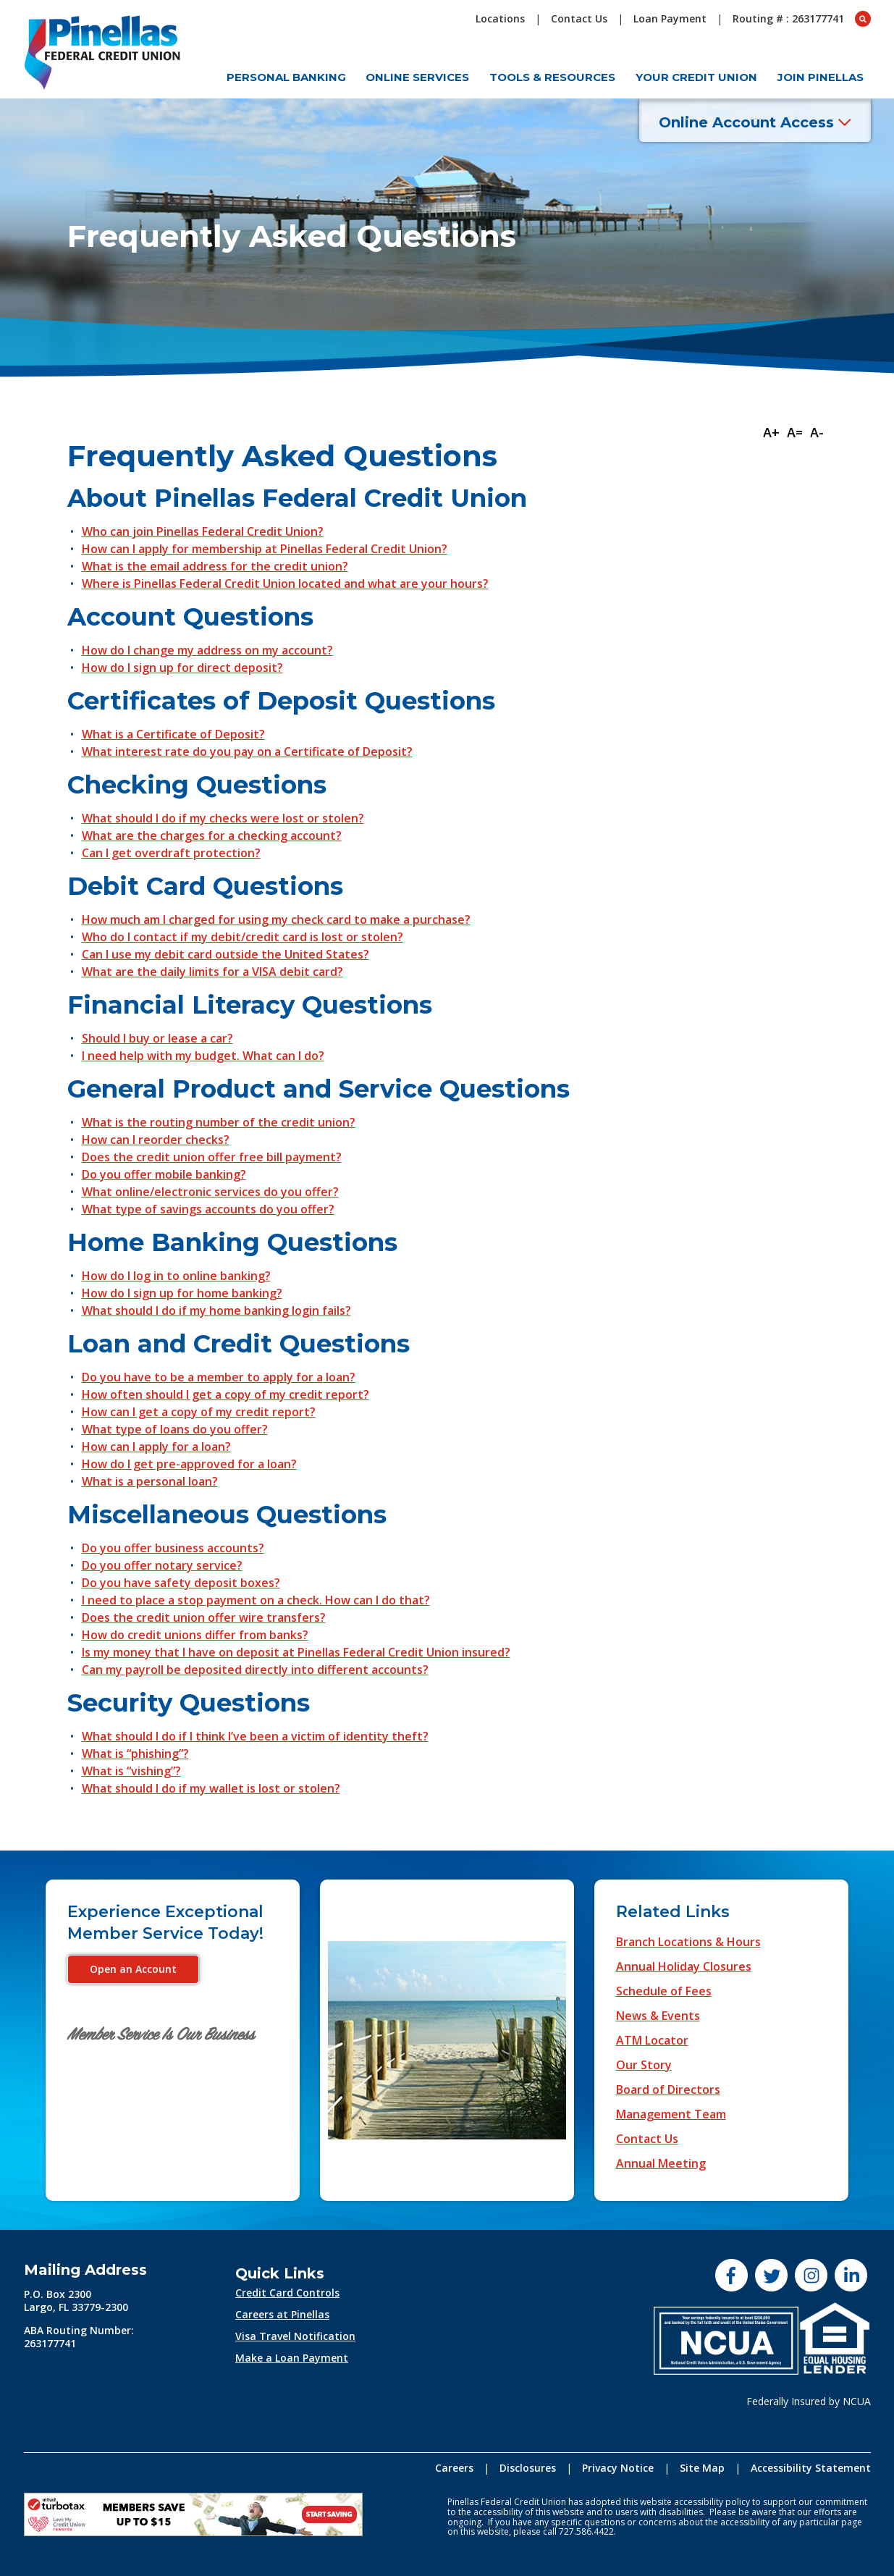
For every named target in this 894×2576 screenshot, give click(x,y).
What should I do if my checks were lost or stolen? (223, 818)
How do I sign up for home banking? (182, 1293)
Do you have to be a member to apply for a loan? (218, 1377)
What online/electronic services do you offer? (210, 1192)
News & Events (658, 2016)
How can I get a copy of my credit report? (199, 1412)
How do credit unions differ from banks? (195, 1635)
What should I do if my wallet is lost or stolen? (211, 1788)
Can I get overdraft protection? (171, 853)
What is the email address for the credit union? (215, 566)
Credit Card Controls (287, 2292)
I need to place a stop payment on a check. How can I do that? (256, 1600)
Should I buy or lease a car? (157, 1038)
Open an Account (133, 1969)
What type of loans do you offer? (175, 1429)
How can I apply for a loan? (156, 1447)
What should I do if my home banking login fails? (216, 1310)
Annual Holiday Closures (683, 1966)
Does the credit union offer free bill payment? (212, 1157)
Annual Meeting (661, 2163)
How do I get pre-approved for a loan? (189, 1464)
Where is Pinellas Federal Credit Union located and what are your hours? (285, 584)
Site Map (702, 2468)
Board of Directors (668, 2089)
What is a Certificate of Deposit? (173, 734)
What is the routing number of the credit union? (218, 1122)
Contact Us (647, 2139)
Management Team (671, 2114)
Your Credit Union (696, 77)
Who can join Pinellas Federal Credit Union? (203, 531)
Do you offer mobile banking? (164, 1174)
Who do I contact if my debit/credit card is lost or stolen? (242, 937)
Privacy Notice (618, 2468)
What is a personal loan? (150, 1481)
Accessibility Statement (811, 2468)
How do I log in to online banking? (176, 1276)
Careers (454, 2468)
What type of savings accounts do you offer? (208, 1209)
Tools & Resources (552, 77)
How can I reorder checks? (155, 1140)
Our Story (644, 2065)
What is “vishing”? (131, 1771)
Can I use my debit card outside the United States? (225, 954)
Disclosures (527, 2468)
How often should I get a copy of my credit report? (225, 1394)
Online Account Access (755, 122)
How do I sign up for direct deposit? (182, 667)
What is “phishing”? (135, 1753)
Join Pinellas (820, 77)
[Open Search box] (863, 19)
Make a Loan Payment (291, 2358)
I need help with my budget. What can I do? (203, 1056)
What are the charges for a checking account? (212, 835)
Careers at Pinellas (282, 2314)
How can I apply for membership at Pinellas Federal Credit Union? (264, 549)
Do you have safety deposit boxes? (181, 1583)
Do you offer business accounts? (173, 1548)
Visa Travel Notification (295, 2336)
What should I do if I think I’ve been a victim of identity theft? (255, 1736)
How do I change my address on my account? (207, 650)
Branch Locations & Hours (688, 1942)
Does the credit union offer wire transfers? (204, 1617)
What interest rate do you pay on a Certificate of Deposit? (247, 751)
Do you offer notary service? (162, 1565)
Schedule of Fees (664, 1991)
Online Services (417, 77)
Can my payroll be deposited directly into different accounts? (255, 1670)
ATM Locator (652, 2040)
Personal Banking (286, 77)
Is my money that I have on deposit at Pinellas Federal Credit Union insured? (296, 1652)
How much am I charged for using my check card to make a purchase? (276, 919)
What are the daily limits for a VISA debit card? (212, 972)
